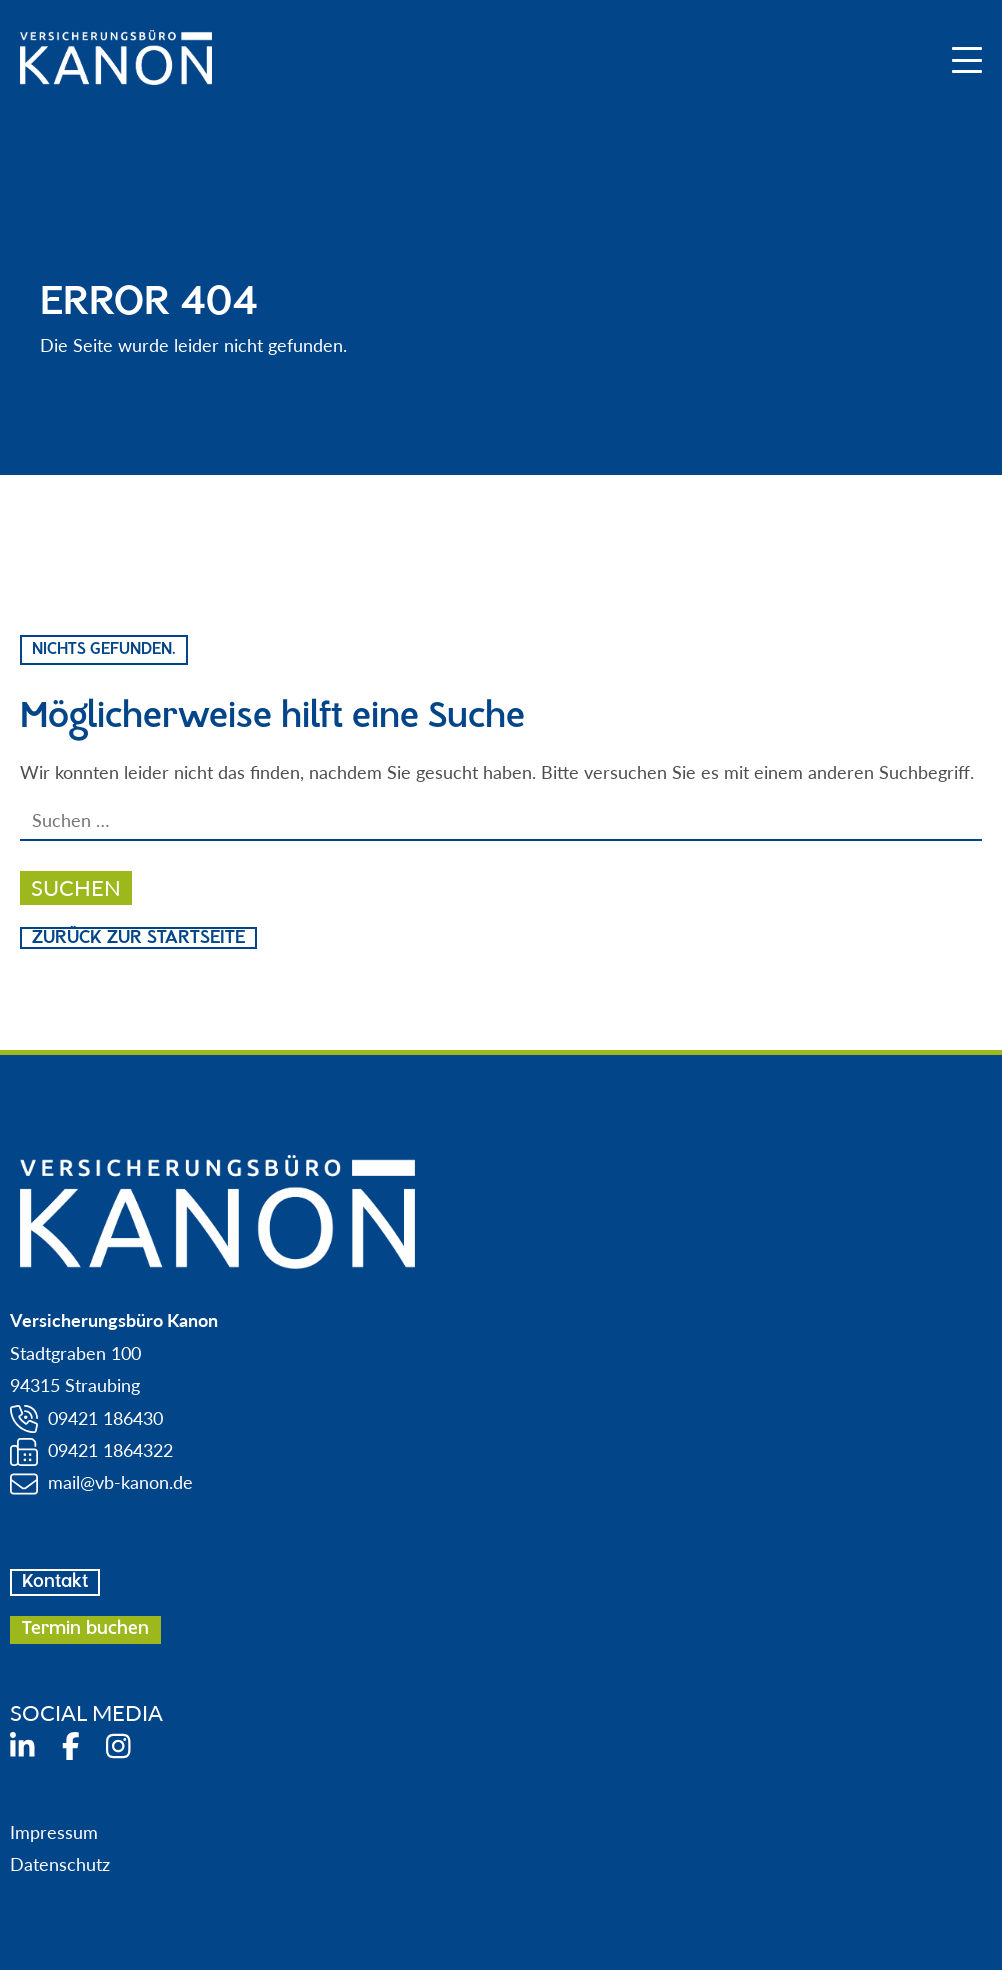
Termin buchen (85, 1629)
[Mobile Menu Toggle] (967, 60)
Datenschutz (60, 1864)
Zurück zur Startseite (138, 938)
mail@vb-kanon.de (120, 1482)
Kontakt (55, 1582)
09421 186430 (105, 1418)
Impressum (54, 1832)
